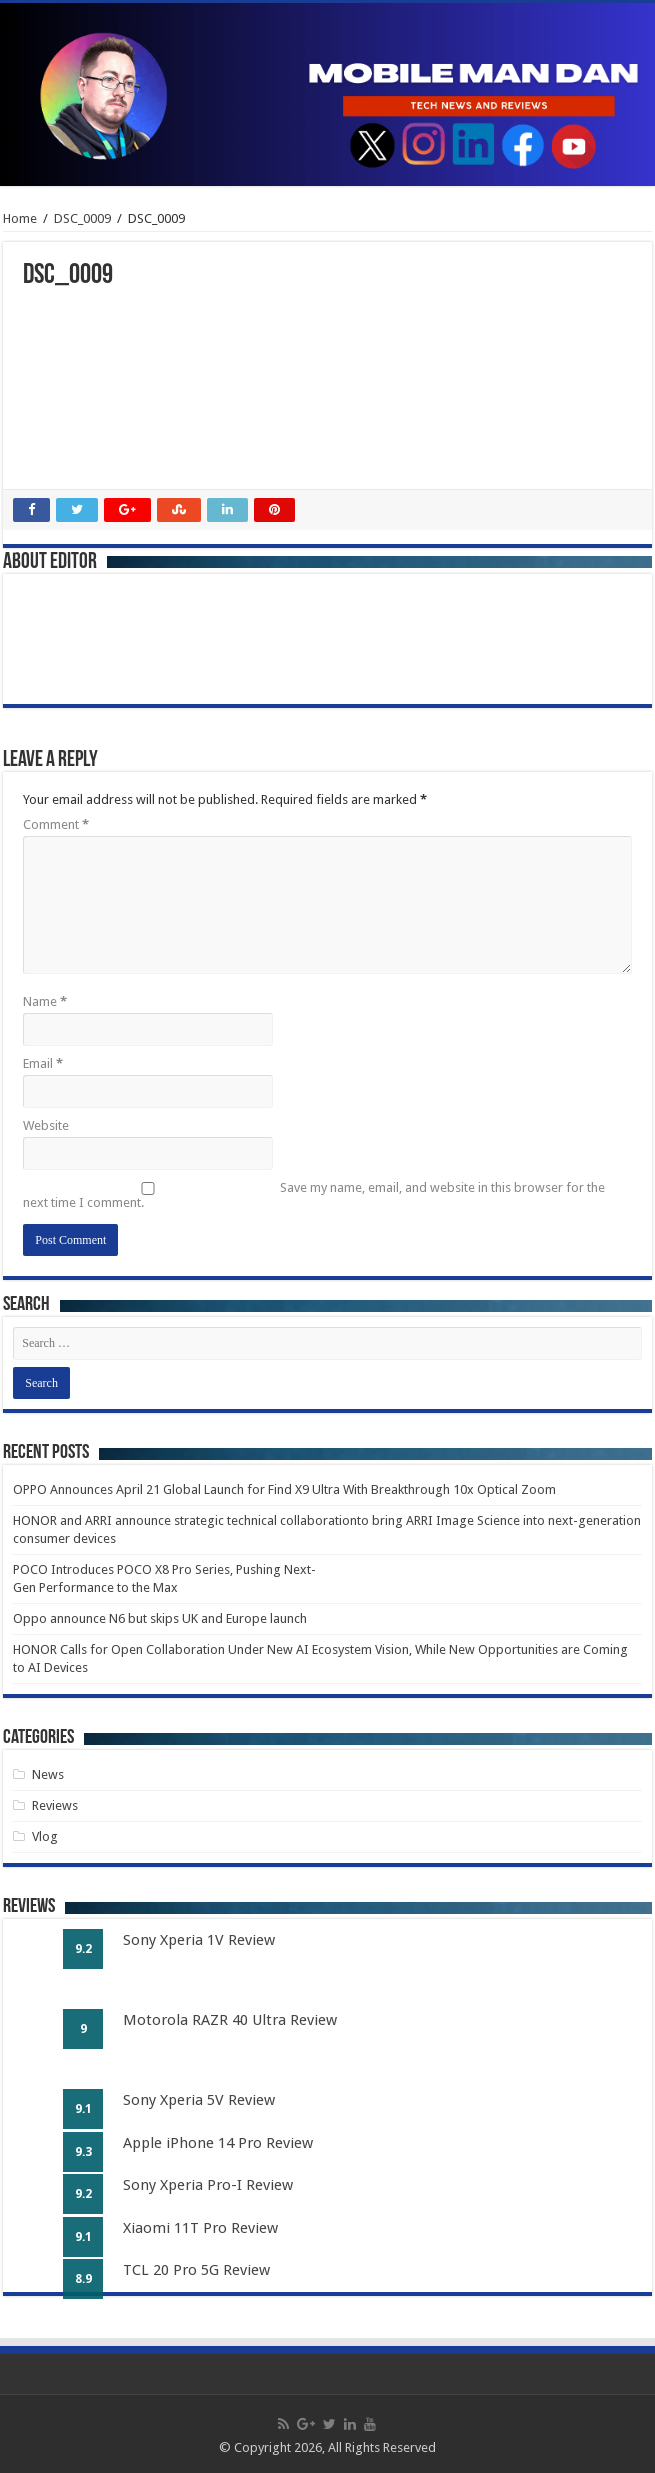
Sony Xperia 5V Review (199, 2100)
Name (45, 1001)
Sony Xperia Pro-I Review (208, 2185)
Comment (56, 824)
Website (46, 1125)
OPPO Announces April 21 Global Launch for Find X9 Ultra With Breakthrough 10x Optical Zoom (284, 1489)
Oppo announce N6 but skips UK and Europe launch (160, 1618)
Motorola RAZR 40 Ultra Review (230, 2020)
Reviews (55, 1805)
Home (20, 218)
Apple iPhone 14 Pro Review (218, 2143)
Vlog (45, 1836)
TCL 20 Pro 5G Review (196, 2270)
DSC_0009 (82, 218)
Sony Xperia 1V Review (199, 1940)
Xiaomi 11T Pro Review (200, 2228)
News (48, 1774)
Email (43, 1063)
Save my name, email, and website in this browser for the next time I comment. (314, 1195)
